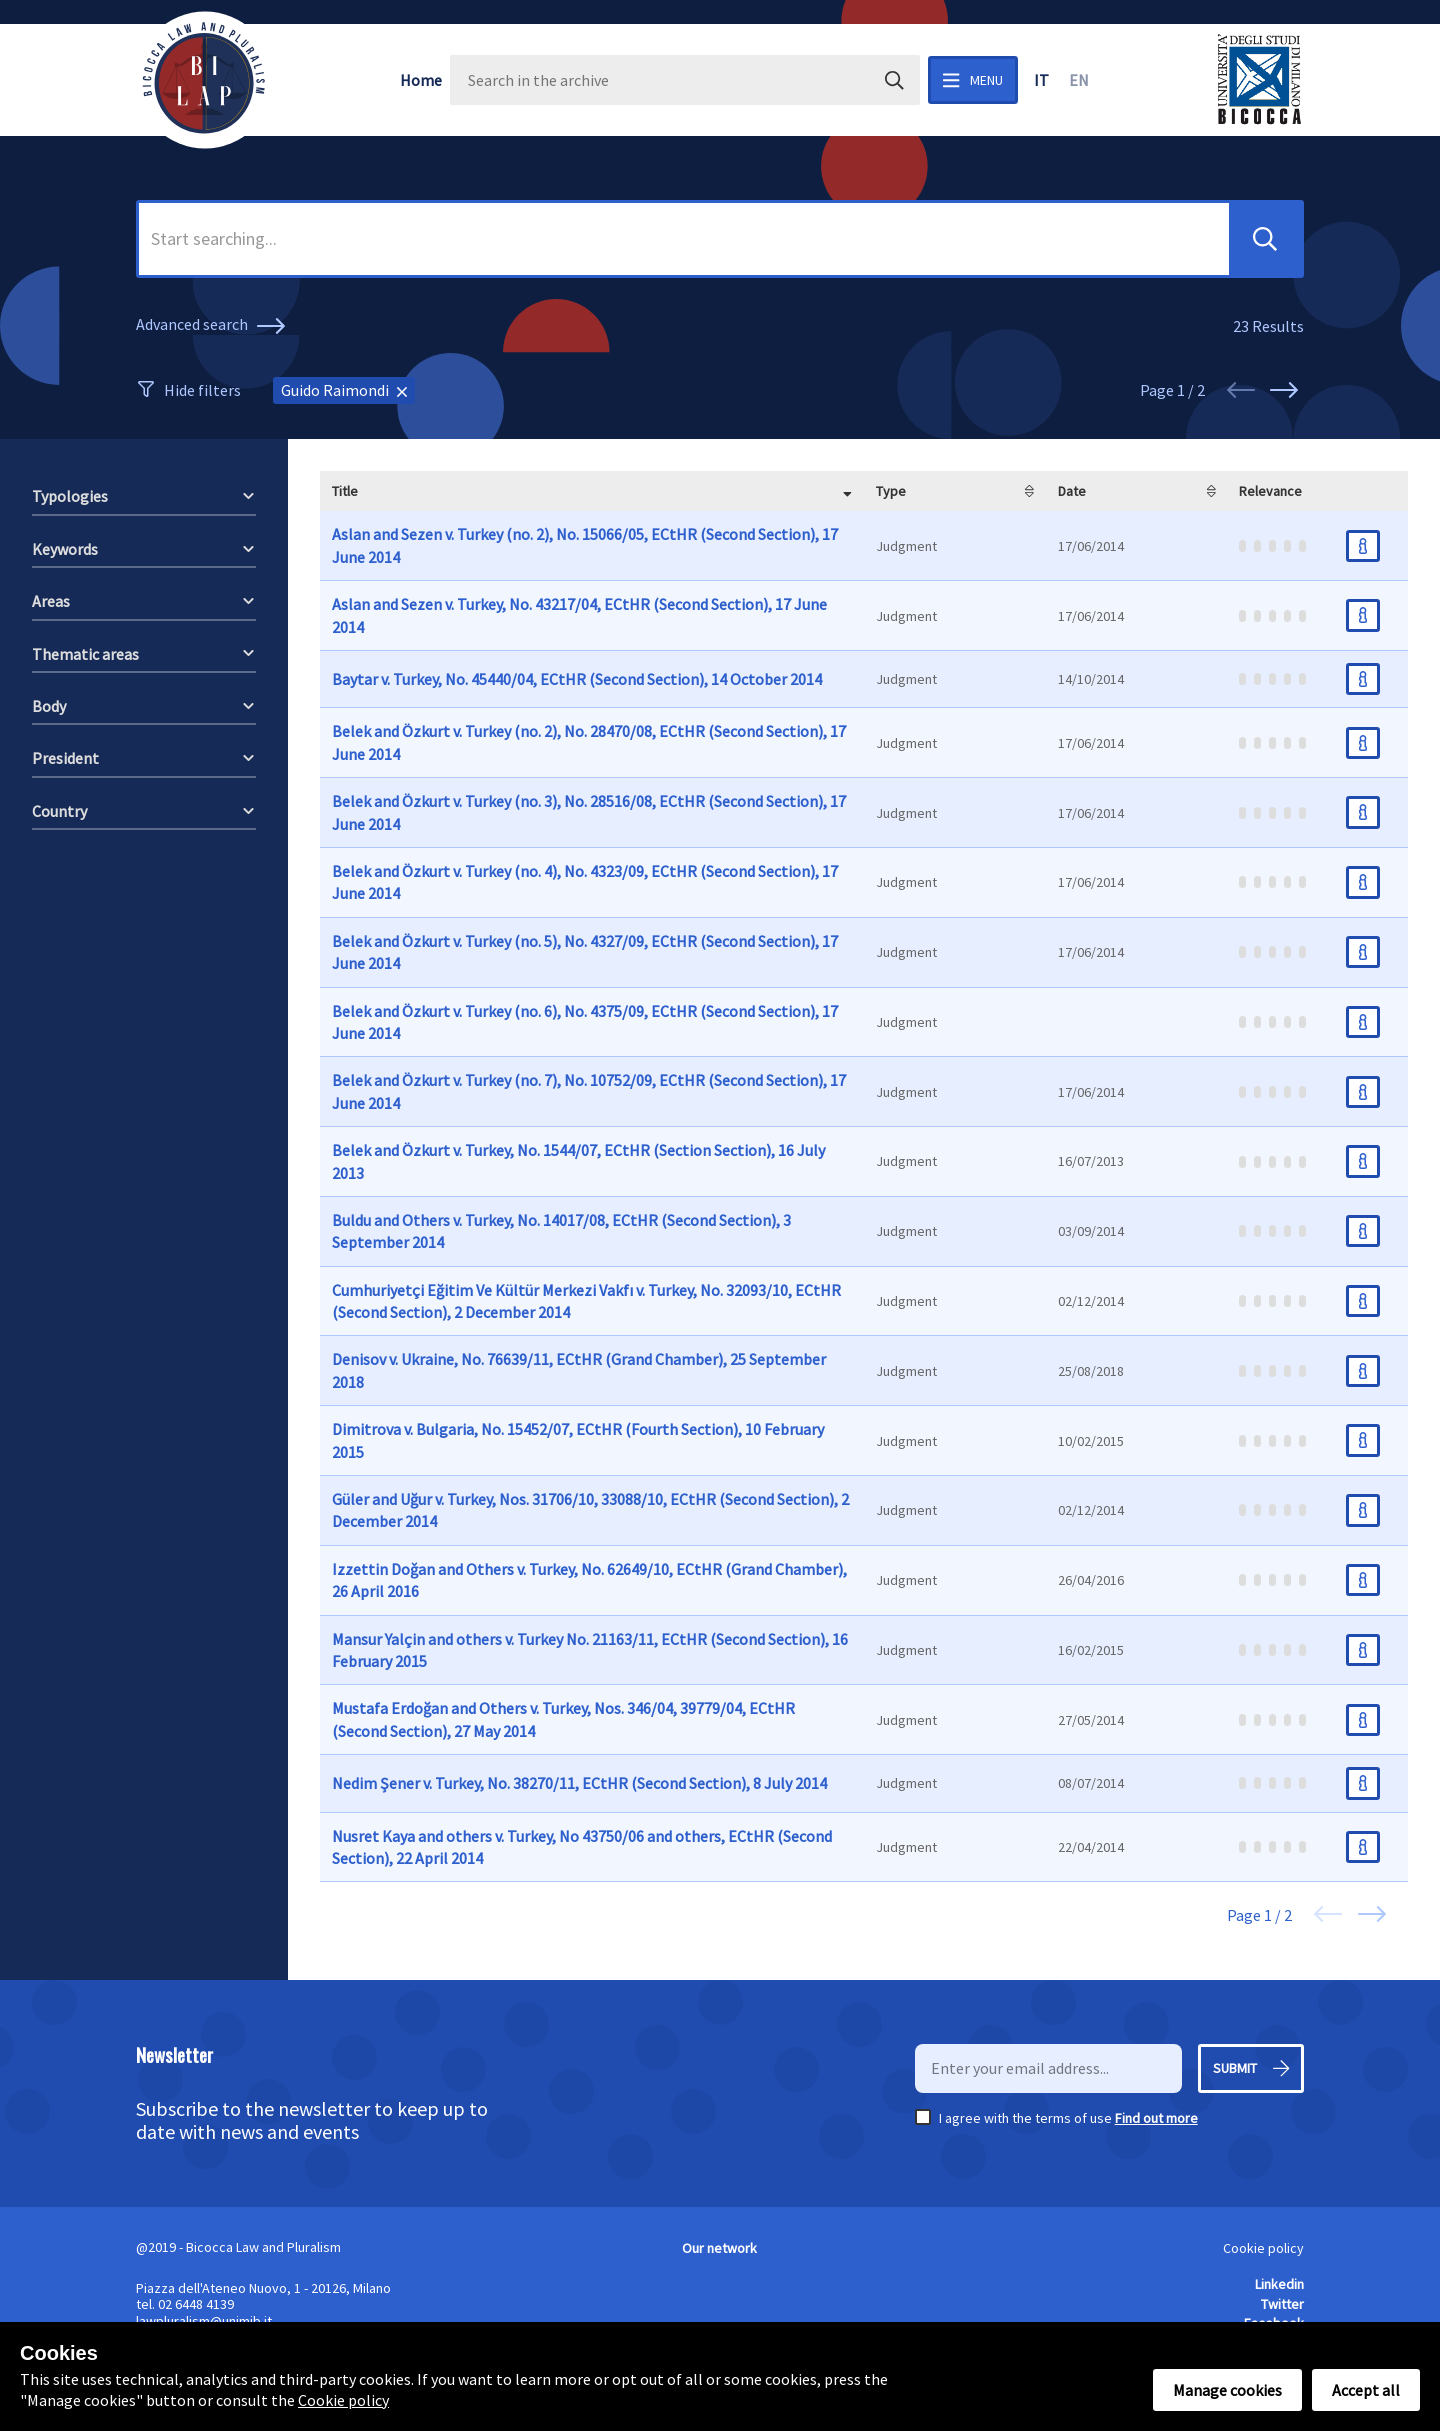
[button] (1265, 239)
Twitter (1282, 2304)
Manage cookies (1227, 2390)
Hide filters (202, 390)
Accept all (1366, 2390)
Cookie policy (1263, 2248)
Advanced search (213, 326)
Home (421, 80)
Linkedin (1279, 2284)
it (1041, 80)
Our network (719, 2248)
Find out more (1156, 2118)
